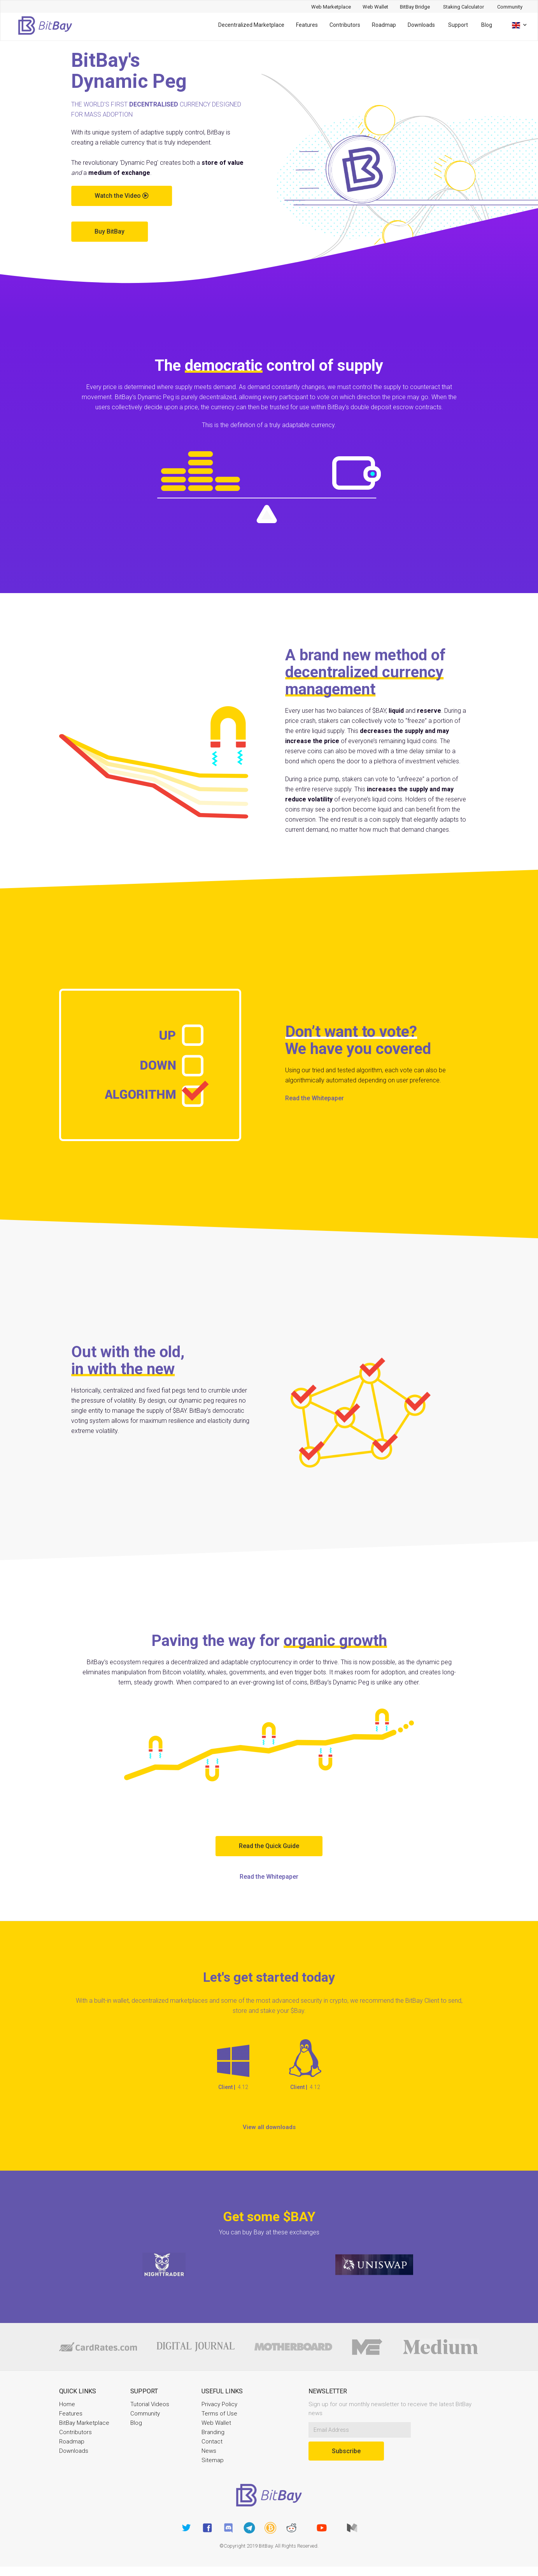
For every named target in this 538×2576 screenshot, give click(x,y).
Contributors (344, 25)
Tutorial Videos (149, 2404)
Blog (486, 25)
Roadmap (384, 25)
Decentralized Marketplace (251, 25)
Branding (213, 2432)
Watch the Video (122, 195)
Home (67, 2404)
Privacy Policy (219, 2404)
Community (145, 2413)
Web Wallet (216, 2422)
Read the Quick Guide (269, 1846)
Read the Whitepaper (314, 1098)
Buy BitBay (109, 231)
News (209, 2450)
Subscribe (346, 2451)
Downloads (421, 25)
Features (307, 25)
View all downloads (269, 2127)
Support (458, 25)
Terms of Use (219, 2413)
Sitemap (213, 2460)
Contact (212, 2441)
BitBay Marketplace (84, 2422)
